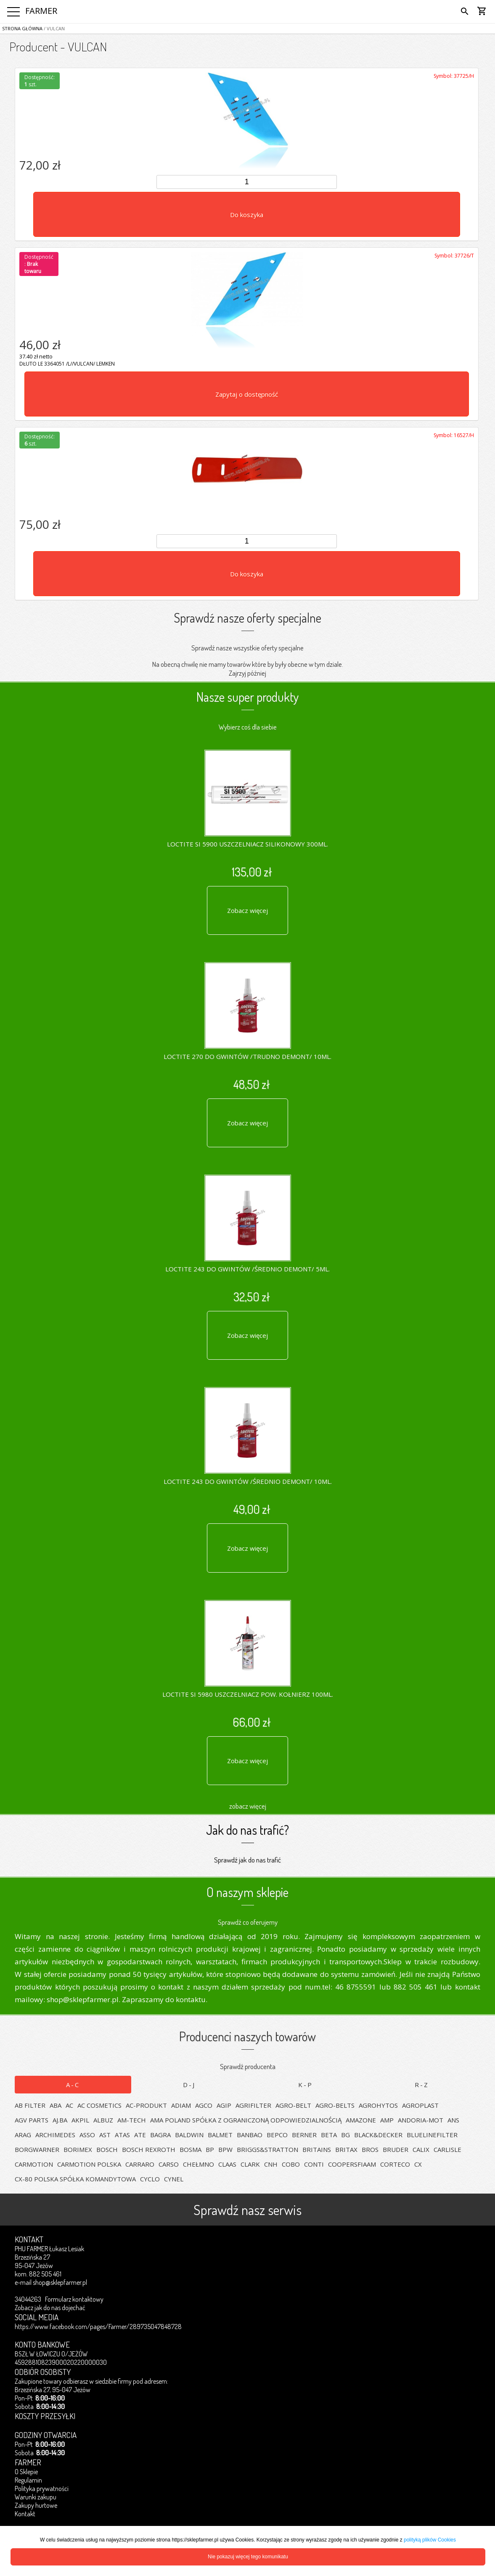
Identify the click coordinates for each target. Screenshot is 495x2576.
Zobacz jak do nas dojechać (50, 2307)
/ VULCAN (53, 28)
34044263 (28, 2299)
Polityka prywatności (42, 2488)
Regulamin (28, 2480)
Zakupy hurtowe (36, 2505)
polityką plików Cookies (430, 2540)
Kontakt (25, 2514)
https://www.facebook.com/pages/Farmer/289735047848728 (98, 2326)
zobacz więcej (247, 1805)
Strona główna (22, 28)
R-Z (422, 2084)
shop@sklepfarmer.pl (60, 2282)
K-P (305, 2084)
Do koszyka (246, 214)
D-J (189, 2084)
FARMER (41, 10)
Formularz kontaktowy (74, 2299)
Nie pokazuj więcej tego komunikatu (248, 2557)
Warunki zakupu (35, 2497)
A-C (73, 2084)
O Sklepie (26, 2471)
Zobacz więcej (247, 910)
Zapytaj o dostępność (246, 394)
